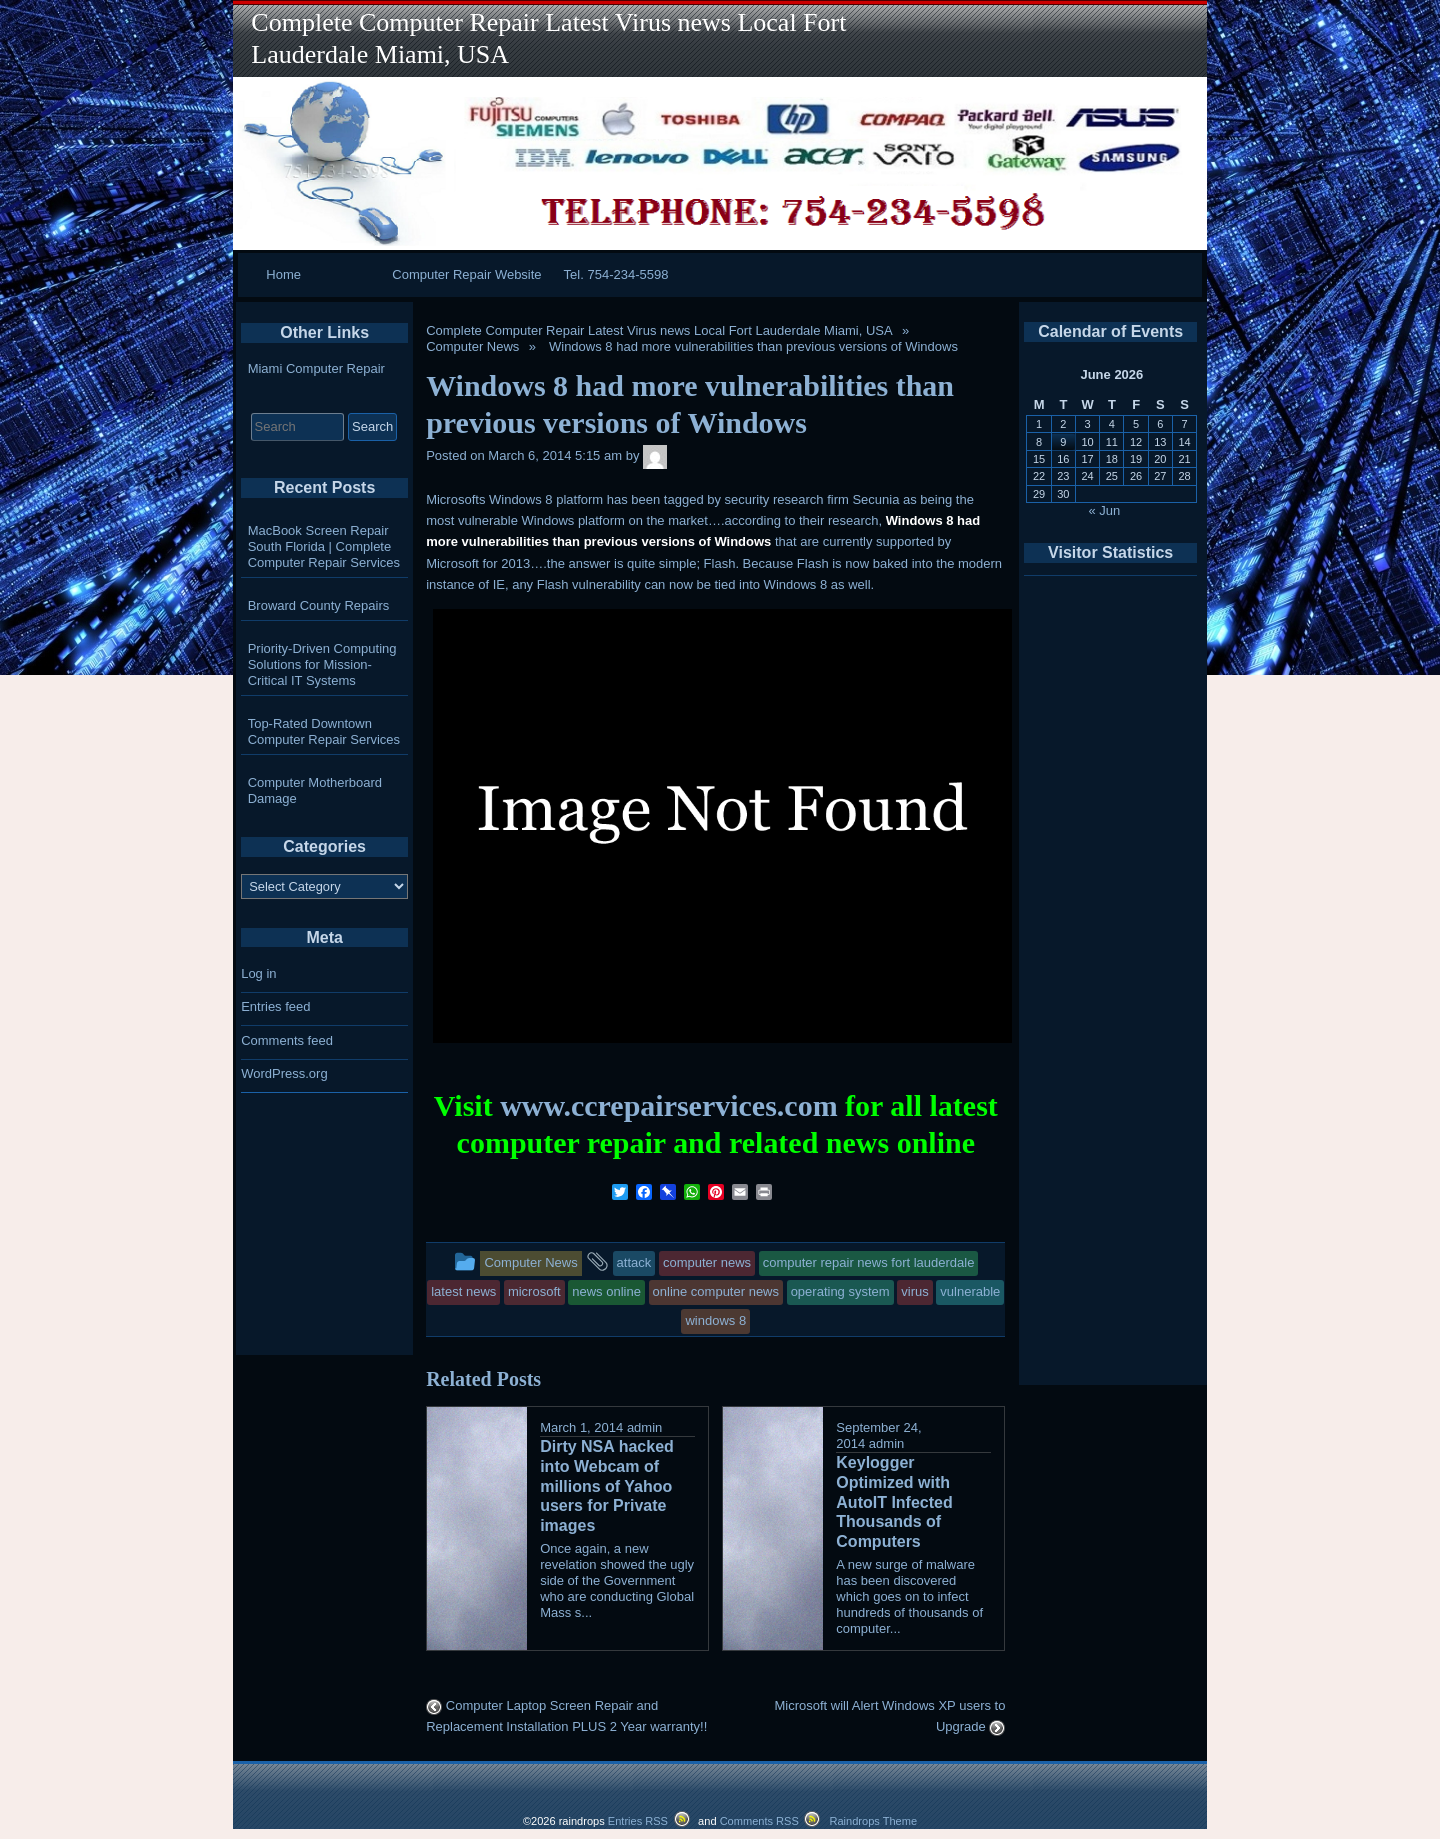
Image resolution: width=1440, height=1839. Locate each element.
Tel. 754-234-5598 (616, 274)
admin (644, 1427)
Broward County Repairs (319, 605)
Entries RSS (638, 1821)
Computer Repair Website (466, 274)
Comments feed (287, 1040)
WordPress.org (284, 1073)
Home (283, 274)
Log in (258, 973)
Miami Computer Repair (316, 368)
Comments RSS (759, 1821)
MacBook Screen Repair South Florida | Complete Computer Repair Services (324, 546)
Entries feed (275, 1006)
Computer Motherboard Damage (315, 790)
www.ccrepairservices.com (668, 1105)
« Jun (1105, 510)
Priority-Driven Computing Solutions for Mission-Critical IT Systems (322, 664)
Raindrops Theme (873, 1821)
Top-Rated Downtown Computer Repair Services (324, 731)
